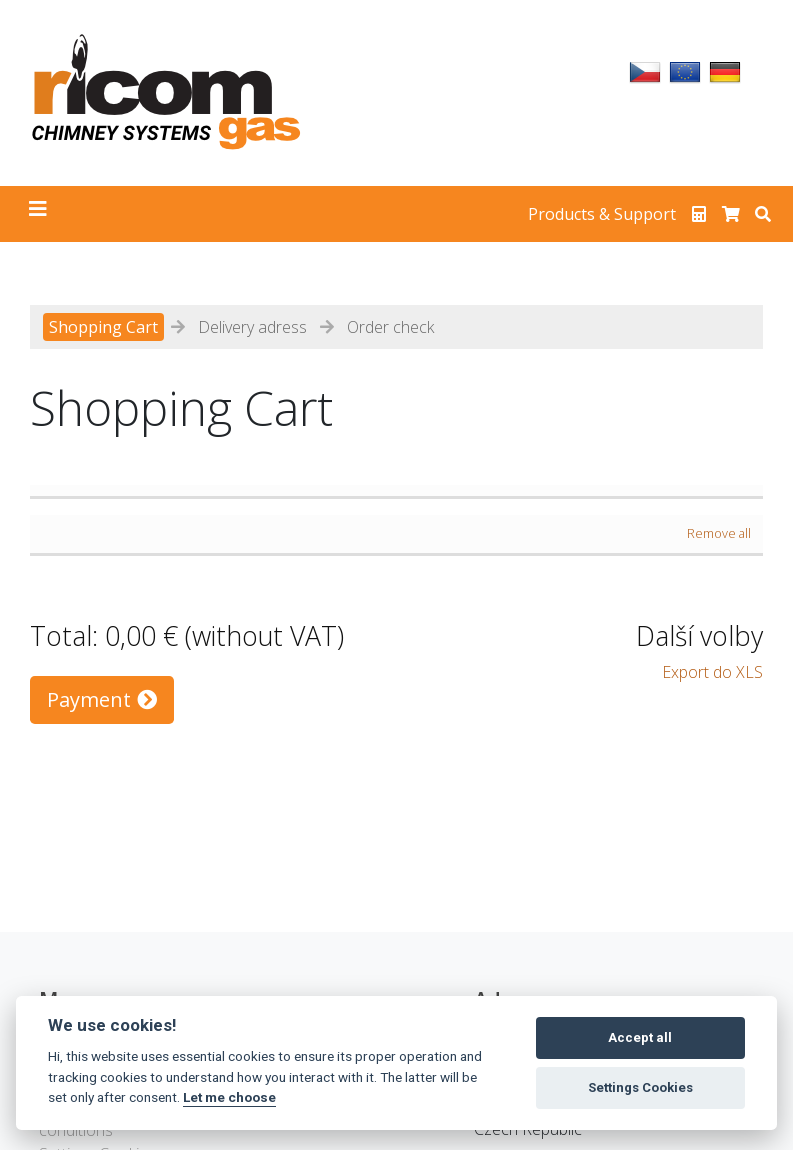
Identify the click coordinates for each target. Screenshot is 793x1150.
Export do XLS (712, 672)
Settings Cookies (640, 1087)
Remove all (719, 533)
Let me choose (229, 1097)
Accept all (640, 1037)
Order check (390, 327)
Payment (102, 699)
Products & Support (602, 214)
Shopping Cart (103, 327)
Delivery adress (252, 327)
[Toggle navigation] (38, 214)
